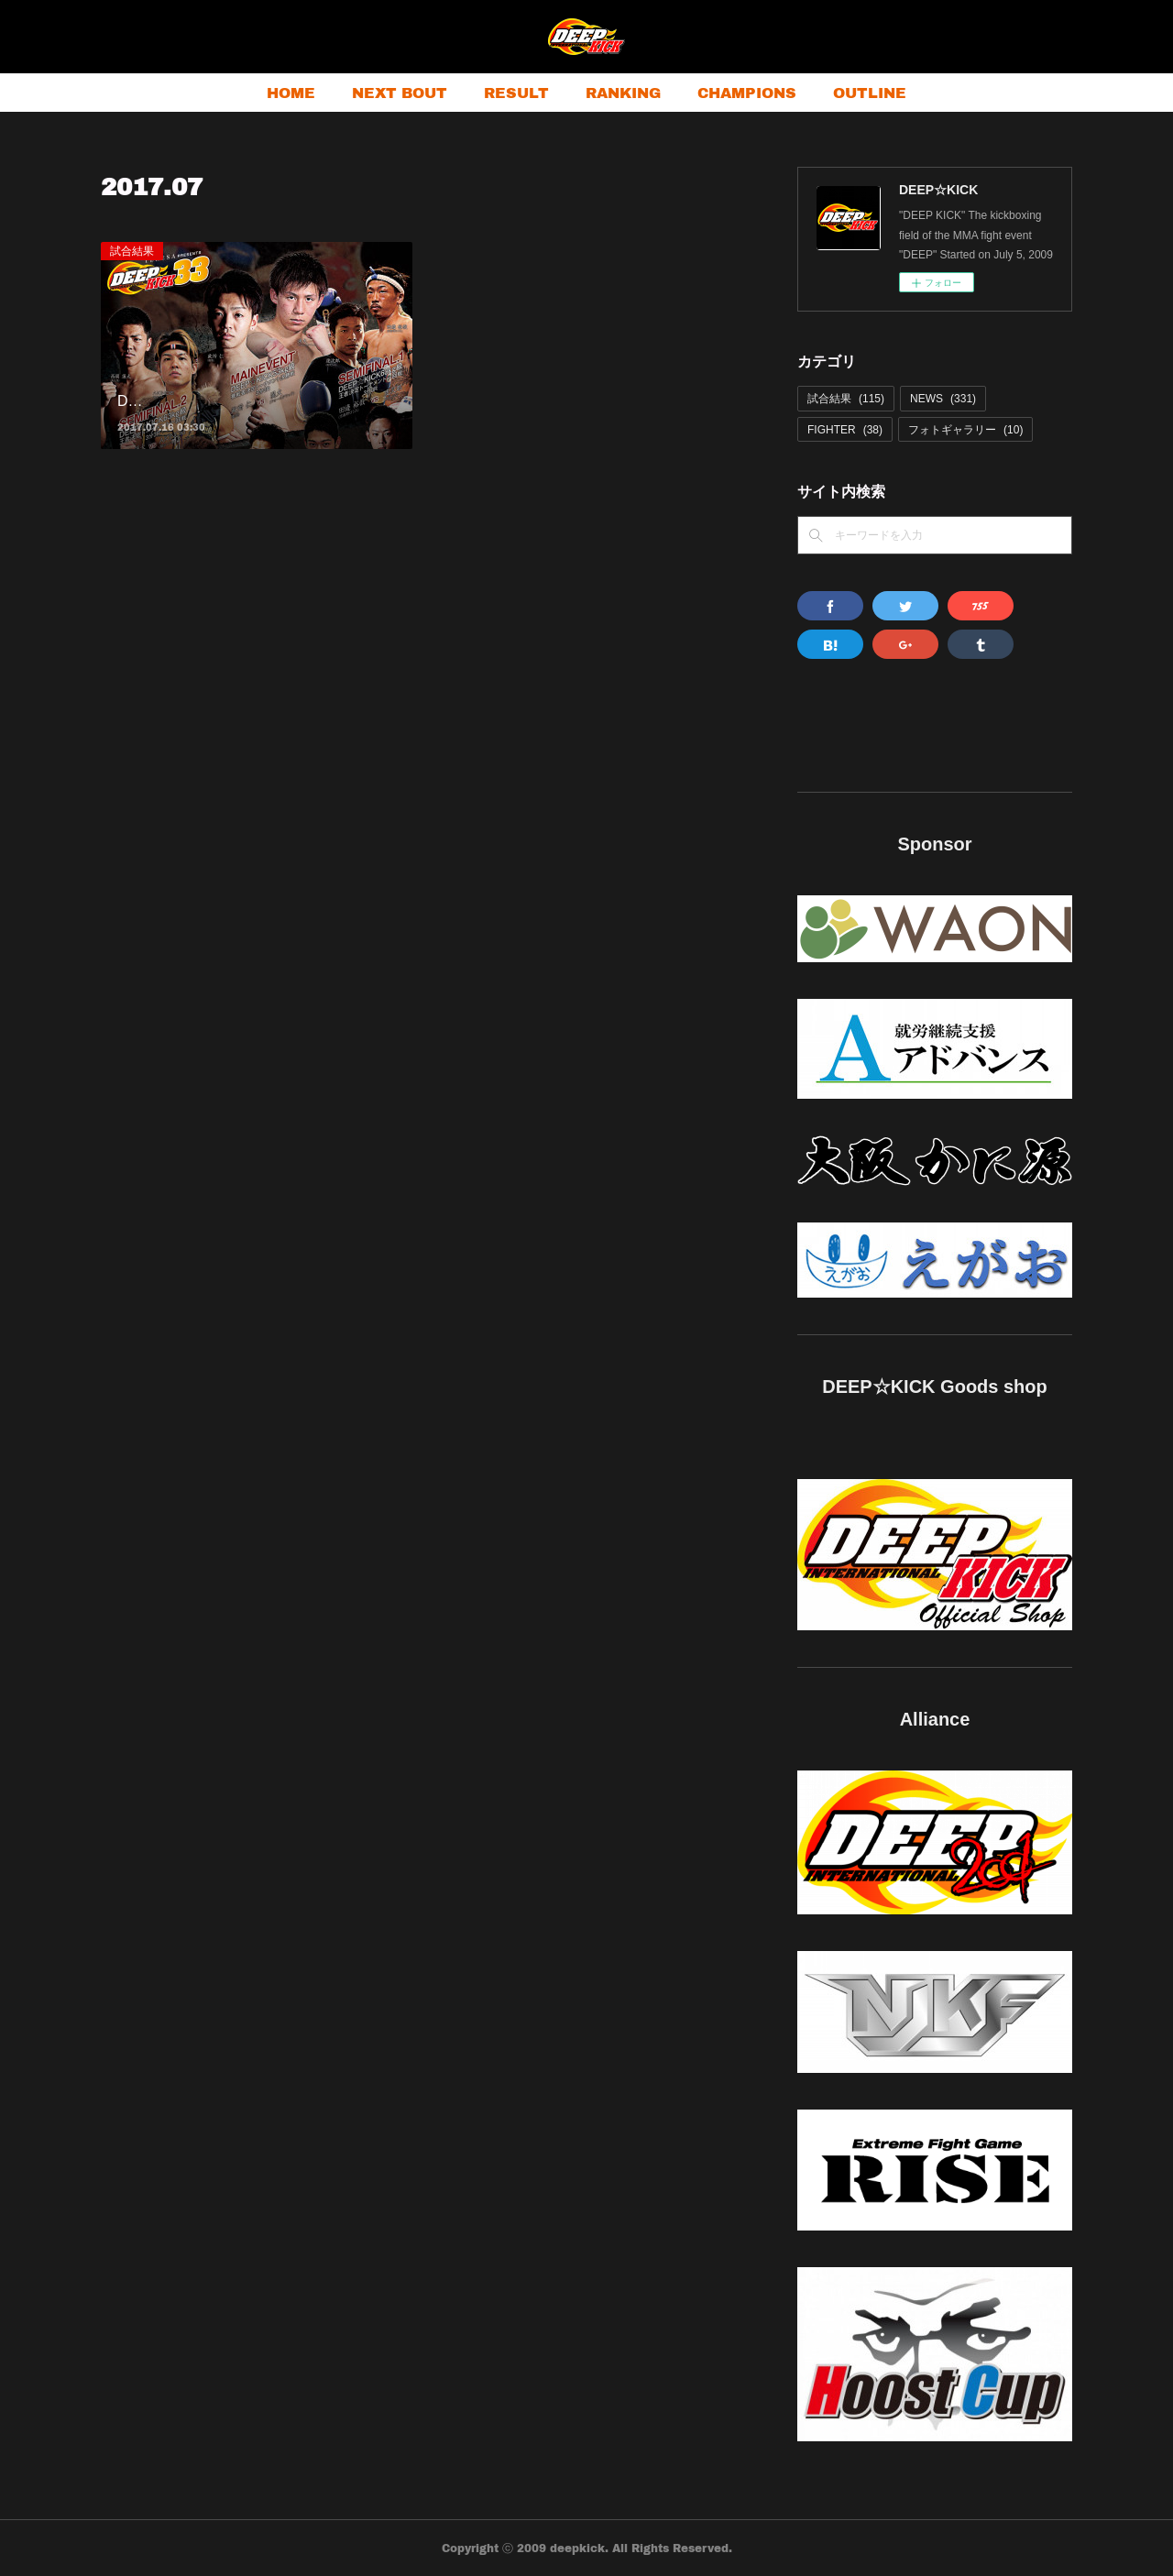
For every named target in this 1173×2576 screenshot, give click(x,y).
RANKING (623, 92)
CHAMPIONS (746, 92)
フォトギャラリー (965, 429)
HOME (291, 92)
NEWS (943, 398)
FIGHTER (844, 429)
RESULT (516, 92)
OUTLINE (869, 92)
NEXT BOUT (399, 92)
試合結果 (132, 251)
